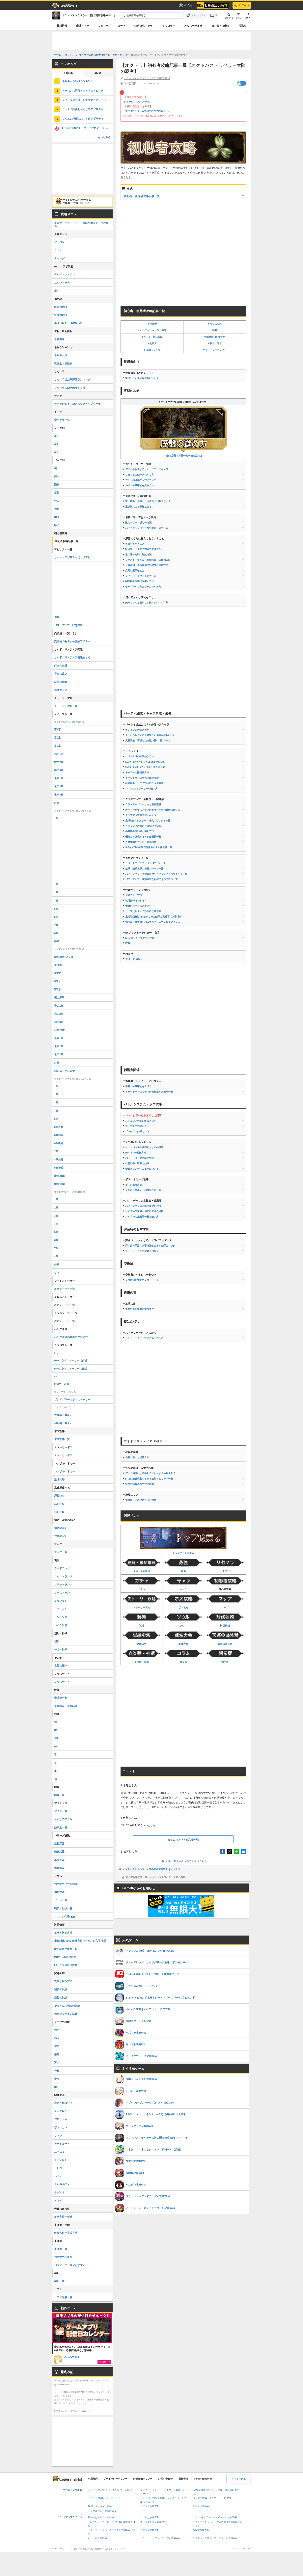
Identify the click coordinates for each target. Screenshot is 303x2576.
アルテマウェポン (64, 274)
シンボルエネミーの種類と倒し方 (143, 1190)
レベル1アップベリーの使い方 (141, 788)
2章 (56, 884)
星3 (56, 452)
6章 (56, 916)
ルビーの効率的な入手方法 (139, 485)
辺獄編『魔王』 (63, 1423)
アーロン (147, 101)
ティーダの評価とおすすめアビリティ (84, 99)
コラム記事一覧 (63, 2297)
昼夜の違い (60, 673)
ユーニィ (59, 2151)
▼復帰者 (152, 323)
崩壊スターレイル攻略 (100, 2506)
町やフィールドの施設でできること (144, 549)
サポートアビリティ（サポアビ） (73, 557)
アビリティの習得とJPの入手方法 (143, 826)
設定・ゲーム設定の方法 (138, 522)
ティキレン (60, 2111)
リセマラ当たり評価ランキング (72, 379)
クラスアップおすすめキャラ (140, 815)
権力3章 (58, 770)
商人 (56, 476)
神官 (56, 508)
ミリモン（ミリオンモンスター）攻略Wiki (215, 2538)
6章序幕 (58, 1126)
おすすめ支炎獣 (63, 2257)
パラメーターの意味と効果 (139, 1158)
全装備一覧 (60, 1697)
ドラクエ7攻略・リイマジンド (104, 2498)
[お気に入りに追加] (196, 15)
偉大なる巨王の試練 (65, 2013)
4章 (56, 900)
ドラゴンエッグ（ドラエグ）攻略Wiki (160, 2538)
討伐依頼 (225, 1619)
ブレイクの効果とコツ (137, 1131)
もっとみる (104, 137)
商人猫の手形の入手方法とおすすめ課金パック (150, 1245)
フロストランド (63, 1576)
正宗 (56, 290)
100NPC (59, 1503)
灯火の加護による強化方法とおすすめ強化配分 (150, 1473)
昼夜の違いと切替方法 (137, 1457)
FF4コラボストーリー (66, 1384)
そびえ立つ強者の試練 (67, 2005)
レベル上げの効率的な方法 (139, 756)
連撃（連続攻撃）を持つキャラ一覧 (144, 868)
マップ (225, 1601)
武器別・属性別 (63, 363)
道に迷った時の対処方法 (138, 554)
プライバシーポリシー (115, 2478)
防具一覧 (59, 1795)
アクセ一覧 (60, 1811)
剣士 (56, 468)
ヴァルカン (60, 2127)
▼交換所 (152, 343)
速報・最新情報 (141, 1565)
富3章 (57, 745)
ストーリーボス (63, 1455)
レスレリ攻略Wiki (149, 2517)
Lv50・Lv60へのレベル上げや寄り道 (145, 767)
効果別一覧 (60, 1827)
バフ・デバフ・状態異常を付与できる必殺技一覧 (151, 879)
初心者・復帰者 (220, 25)
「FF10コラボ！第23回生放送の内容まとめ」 (148, 111)
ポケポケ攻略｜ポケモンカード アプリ (213, 2498)
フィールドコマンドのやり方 (140, 576)
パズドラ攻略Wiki (149, 2506)
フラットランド (63, 1584)
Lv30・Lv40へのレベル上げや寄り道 (145, 761)
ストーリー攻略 (141, 1601)
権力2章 (58, 762)
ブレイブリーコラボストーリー (72, 1399)
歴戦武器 (59, 1843)
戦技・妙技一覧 (63, 1908)
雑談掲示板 (60, 306)
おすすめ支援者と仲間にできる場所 (144, 1211)
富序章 (58, 964)
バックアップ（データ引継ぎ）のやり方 (146, 528)
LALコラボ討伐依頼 (65, 1965)
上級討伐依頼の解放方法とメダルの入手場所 (80, 1940)
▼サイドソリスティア (215, 350)
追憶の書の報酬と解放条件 (139, 1309)
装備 (141, 1619)
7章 (56, 925)
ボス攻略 (183, 1601)
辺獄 (56, 1641)
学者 (56, 517)
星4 (56, 444)
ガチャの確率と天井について (140, 480)
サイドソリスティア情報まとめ (72, 657)
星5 (56, 435)
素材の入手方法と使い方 (138, 906)
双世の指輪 (60, 681)
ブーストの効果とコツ (137, 1126)
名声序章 (59, 1030)
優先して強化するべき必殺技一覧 (143, 836)
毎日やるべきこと (134, 543)
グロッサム (60, 2119)
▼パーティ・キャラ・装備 (152, 330)
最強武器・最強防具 (65, 1705)
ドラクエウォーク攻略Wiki (102, 2510)
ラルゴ (58, 2168)
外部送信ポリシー (142, 2478)
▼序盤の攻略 (214, 323)
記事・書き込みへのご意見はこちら (183, 1861)
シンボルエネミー (64, 1471)
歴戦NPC (59, 1495)
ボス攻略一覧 (62, 1439)
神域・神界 (60, 1649)
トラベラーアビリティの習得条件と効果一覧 (149, 1091)
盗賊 (56, 484)
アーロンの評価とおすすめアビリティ (84, 90)
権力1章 (58, 753)
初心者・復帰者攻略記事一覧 (142, 196)
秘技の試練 (60, 1989)
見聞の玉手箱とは (134, 570)
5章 (56, 908)
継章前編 (59, 1175)
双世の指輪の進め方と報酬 (139, 1484)
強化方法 (59, 1892)
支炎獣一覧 (60, 2248)
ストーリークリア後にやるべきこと (144, 1338)
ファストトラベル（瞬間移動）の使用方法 (148, 559)
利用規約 (92, 2478)
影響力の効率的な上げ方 (138, 1086)
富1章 (57, 729)
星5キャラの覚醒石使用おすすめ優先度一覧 (148, 847)
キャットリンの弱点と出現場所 (142, 777)
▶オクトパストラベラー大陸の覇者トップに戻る (81, 225)
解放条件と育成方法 (65, 2232)
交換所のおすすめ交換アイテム (142, 1280)
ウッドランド (62, 1568)
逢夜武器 (59, 1867)
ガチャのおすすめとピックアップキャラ (146, 469)
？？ (56, 1272)
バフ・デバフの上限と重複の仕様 (143, 1206)
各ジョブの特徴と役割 (137, 729)
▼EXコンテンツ (152, 350)
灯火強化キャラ (143, 25)
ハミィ (58, 2176)
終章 (56, 802)
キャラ (183, 1583)
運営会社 (183, 2478)
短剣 (56, 1738)
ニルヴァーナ (62, 282)
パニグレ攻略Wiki (97, 2538)
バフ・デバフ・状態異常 (68, 625)
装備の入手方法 (133, 895)
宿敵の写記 (60, 1528)
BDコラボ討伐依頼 (65, 1957)
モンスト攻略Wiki (202, 2506)
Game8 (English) (203, 2478)
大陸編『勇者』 (63, 1415)
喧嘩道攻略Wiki (201, 2530)
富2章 (57, 737)
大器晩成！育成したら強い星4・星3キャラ (148, 740)
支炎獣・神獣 (141, 1656)
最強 (183, 1565)
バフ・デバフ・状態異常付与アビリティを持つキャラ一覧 (156, 874)
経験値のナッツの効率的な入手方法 (144, 783)
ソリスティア (62, 1681)
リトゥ (58, 2135)
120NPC (59, 1511)
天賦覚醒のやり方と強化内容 (140, 842)
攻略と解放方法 (63, 1932)
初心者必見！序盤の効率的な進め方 (183, 431)
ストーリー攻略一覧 (65, 706)
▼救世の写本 (214, 343)
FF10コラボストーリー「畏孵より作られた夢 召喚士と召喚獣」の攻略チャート (87, 127)
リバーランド (62, 1609)
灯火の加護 (60, 665)
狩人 (56, 500)
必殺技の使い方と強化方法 (139, 831)
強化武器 (59, 1851)
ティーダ (128, 101)
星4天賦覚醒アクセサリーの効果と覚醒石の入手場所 (153, 916)
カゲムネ (59, 2192)
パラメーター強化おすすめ (69, 2265)
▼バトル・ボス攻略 (152, 337)
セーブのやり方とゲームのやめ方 (143, 586)
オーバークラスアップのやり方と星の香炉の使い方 (152, 809)
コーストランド (63, 1592)
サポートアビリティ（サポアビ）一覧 (145, 863)
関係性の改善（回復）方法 (139, 581)
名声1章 (58, 778)
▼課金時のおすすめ (214, 337)
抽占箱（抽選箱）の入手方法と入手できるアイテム (152, 922)
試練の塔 (141, 1637)
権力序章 (59, 997)
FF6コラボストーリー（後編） (72, 1368)
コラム (183, 1656)
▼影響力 (214, 330)
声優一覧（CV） (134, 959)
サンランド (60, 1617)
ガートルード (62, 2143)
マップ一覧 (60, 1552)
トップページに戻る (183, 1540)
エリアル (59, 1859)
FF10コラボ (168, 25)
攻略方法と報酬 (63, 2216)
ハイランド (60, 1625)
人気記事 (68, 73)
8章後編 (58, 1167)
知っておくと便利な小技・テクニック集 (146, 602)
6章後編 (58, 1143)
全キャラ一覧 (62, 419)
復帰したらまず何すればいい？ (142, 378)
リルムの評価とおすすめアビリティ (82, 118)
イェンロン (60, 2159)
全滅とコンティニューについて (142, 1168)
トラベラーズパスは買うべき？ (142, 1251)
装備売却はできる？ (136, 900)
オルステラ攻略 (193, 25)
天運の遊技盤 (225, 1637)
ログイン (241, 5)
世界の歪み (60, 1665)
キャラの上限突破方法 (137, 772)
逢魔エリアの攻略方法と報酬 (140, 1500)
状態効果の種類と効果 (137, 1163)
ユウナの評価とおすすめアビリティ (82, 109)
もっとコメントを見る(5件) (183, 1839)
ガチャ (121, 25)
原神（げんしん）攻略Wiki (102, 2517)
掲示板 (242, 25)
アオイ (58, 2200)
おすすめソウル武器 (65, 1884)
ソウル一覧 (60, 1900)
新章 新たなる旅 (63, 956)
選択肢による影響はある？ (139, 506)
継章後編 (59, 1183)
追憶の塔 (59, 1479)
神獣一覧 (59, 2281)
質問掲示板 (60, 314)
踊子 (56, 525)
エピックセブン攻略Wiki (153, 2522)
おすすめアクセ (63, 1819)
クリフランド (62, 1600)
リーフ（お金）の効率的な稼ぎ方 (143, 911)
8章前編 (58, 1159)
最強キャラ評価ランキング (77, 81)
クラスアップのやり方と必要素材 (143, 804)
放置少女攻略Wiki (149, 2530)
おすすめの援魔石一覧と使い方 (142, 1216)
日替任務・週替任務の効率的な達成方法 (146, 565)
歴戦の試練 (60, 1997)
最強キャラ (82, 25)
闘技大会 (183, 1637)
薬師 (56, 492)
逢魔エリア (60, 690)
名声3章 (58, 794)
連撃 (56, 617)
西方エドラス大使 (64, 1070)
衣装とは (130, 943)
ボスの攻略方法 (133, 1184)
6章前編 (58, 1135)
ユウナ (137, 101)
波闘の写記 (60, 1536)
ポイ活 (185, 5)
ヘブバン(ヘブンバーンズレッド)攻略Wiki (215, 2517)
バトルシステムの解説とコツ (140, 1120)
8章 (56, 933)
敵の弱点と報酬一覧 (65, 1948)
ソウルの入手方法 (64, 1916)
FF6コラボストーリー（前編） (72, 1360)
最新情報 (62, 25)
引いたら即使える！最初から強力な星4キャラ (149, 735)
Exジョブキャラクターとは (139, 937)
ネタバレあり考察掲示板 (68, 323)
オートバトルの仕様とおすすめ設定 (144, 1147)
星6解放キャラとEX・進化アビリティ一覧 (147, 820)
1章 (56, 818)
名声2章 (58, 786)
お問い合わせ (165, 2478)
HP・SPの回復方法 (135, 1152)
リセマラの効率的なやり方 (139, 474)
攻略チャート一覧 (64, 1288)
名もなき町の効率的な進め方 (71, 1337)
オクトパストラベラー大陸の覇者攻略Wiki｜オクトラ (151, 1869)
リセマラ (103, 25)
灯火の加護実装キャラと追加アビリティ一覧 (149, 1478)
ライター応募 (239, 2479)
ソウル (183, 1619)
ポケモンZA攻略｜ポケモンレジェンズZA (110, 2490)
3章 (56, 892)
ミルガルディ (62, 2184)
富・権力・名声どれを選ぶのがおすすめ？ (148, 501)
